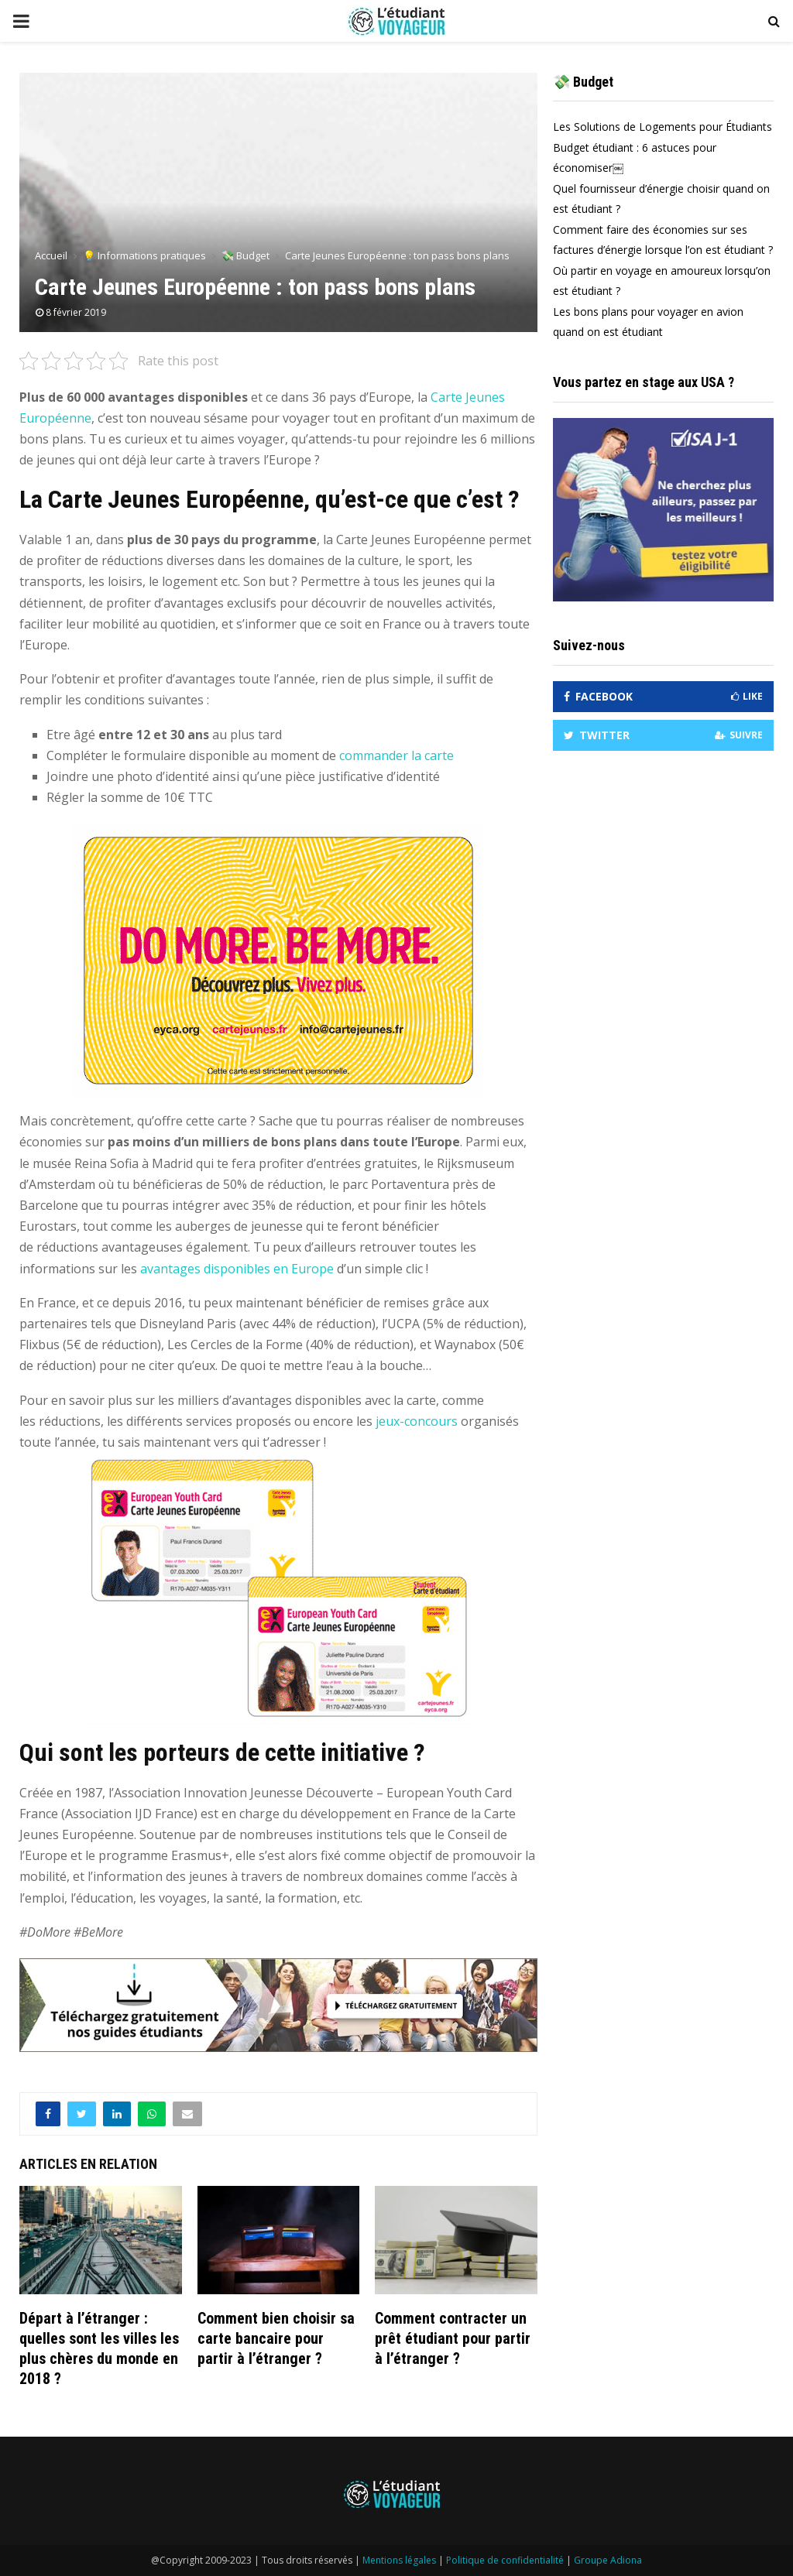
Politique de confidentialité (505, 2560)
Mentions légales (399, 2560)
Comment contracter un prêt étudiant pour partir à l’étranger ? (452, 2338)
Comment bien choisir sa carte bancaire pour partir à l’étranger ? (276, 2338)
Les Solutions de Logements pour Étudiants (662, 131)
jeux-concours (417, 1421)
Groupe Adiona (608, 2560)
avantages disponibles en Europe (237, 1268)
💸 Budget (583, 86)
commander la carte (396, 755)
